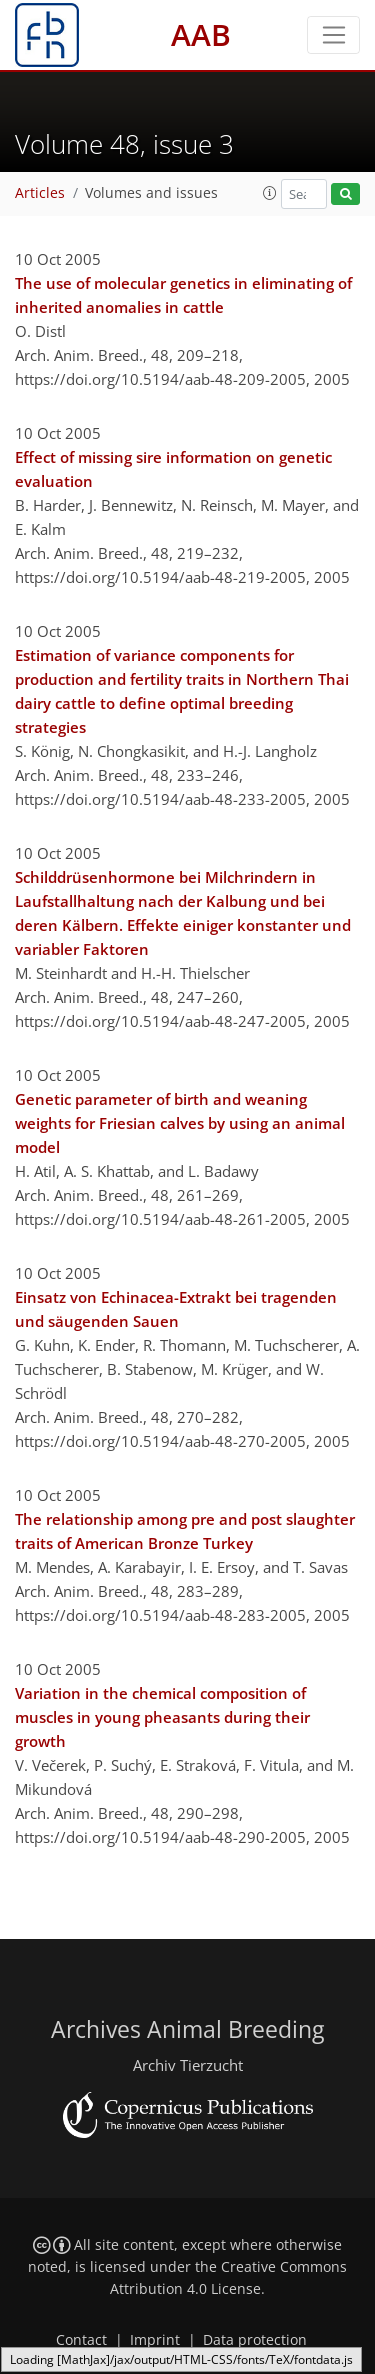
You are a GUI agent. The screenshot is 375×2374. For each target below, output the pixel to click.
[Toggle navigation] (333, 35)
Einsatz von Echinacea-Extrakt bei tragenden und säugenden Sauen (176, 1309)
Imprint (155, 2340)
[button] (270, 193)
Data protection (255, 2340)
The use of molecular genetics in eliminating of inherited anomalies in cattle (183, 295)
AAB (201, 34)
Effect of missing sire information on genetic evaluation (173, 469)
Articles (40, 193)
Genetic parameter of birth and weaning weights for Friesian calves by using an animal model (180, 1123)
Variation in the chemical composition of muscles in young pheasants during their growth (162, 1717)
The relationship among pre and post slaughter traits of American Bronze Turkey (185, 1531)
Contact (81, 2340)
